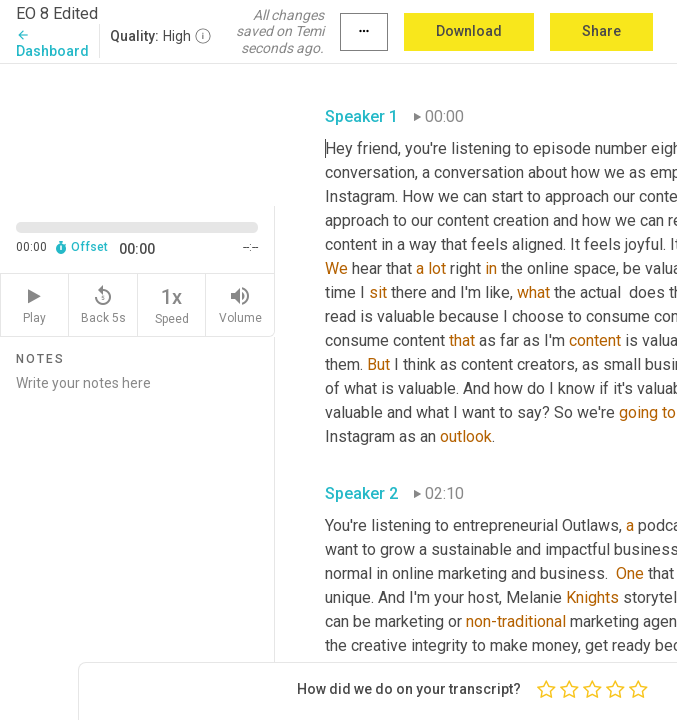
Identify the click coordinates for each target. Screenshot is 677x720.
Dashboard (52, 43)
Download (469, 31)
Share (601, 31)
